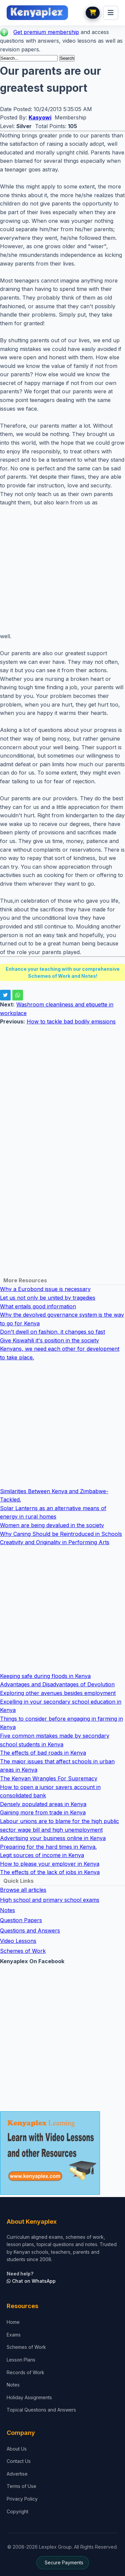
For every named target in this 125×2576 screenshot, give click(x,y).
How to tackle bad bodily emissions (71, 1021)
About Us (17, 2449)
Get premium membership (46, 32)
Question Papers (21, 1920)
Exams (14, 2334)
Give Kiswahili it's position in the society (49, 1340)
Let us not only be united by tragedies (47, 1297)
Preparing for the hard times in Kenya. (48, 1846)
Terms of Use (21, 2486)
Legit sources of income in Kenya (42, 1855)
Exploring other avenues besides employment (58, 1693)
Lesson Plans (21, 2360)
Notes (7, 1910)
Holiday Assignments (29, 2397)
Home (13, 2322)
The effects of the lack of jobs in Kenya (50, 1872)
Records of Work (25, 2372)
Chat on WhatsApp (31, 2281)
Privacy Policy (22, 2499)
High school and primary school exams (49, 1899)
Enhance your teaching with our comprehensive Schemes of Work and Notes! (63, 972)
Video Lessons (18, 1941)
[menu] (110, 13)
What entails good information (38, 1306)
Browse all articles (23, 1889)
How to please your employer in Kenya (49, 1863)
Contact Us (19, 2461)
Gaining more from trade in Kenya (43, 1812)
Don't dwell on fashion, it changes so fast (52, 1331)
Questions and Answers (30, 1930)
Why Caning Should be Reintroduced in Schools (61, 1534)
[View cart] (93, 13)
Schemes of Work (23, 1951)
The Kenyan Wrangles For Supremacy (48, 1778)
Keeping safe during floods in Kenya (45, 1676)
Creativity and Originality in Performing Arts (54, 1542)
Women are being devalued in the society (52, 1525)
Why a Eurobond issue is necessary (45, 1289)
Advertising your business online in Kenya (53, 1838)
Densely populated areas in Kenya (43, 1804)
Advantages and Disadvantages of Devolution (57, 1684)
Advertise (17, 2474)
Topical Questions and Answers (41, 2410)
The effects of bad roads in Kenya (43, 1752)
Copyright (17, 2511)
